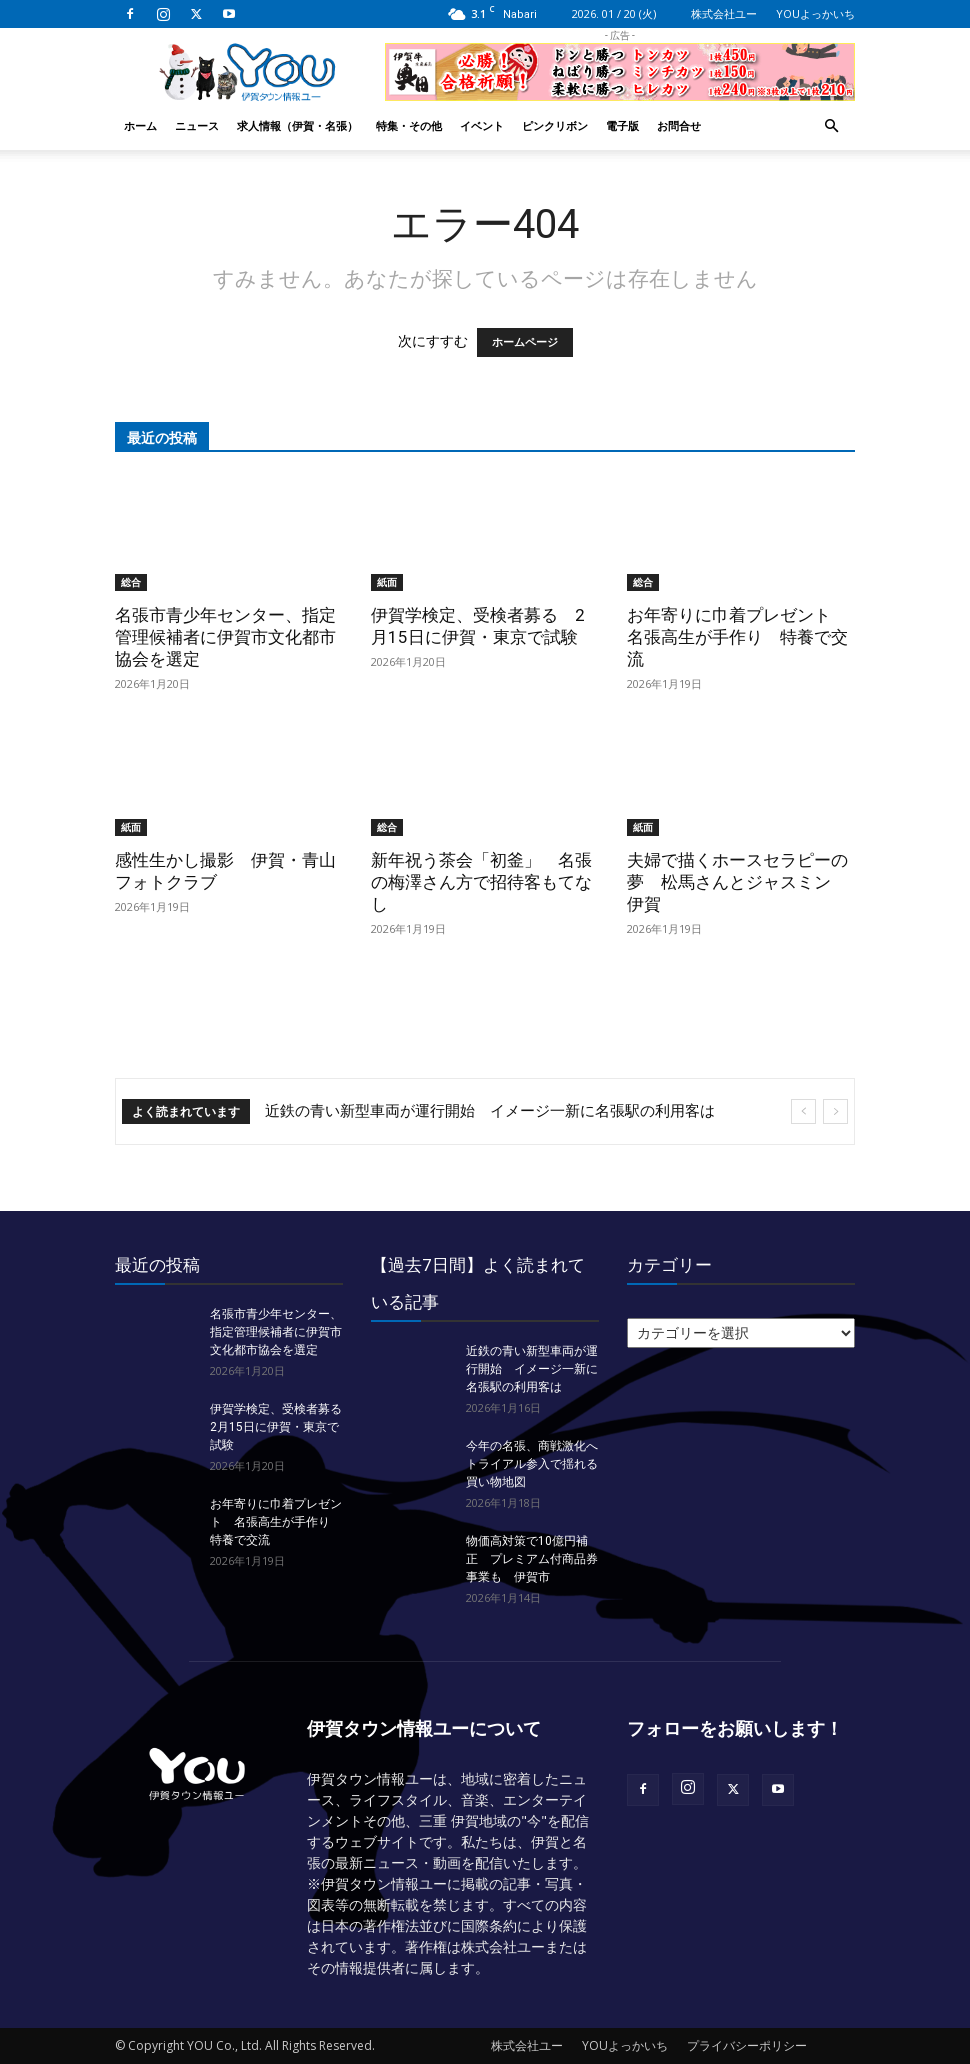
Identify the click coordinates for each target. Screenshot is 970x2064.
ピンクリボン (555, 125)
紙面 (387, 582)
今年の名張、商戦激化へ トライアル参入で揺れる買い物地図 (538, 1464)
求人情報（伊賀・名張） (297, 125)
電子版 (622, 125)
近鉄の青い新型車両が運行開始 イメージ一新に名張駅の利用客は (490, 1111)
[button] (831, 126)
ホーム (140, 125)
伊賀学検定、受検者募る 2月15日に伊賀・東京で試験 (282, 1427)
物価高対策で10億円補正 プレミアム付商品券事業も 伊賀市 (532, 1559)
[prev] (803, 1111)
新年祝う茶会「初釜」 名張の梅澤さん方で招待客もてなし (481, 882)
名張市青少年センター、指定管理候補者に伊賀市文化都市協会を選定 (225, 637)
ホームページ (525, 342)
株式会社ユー (724, 13)
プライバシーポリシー (747, 2045)
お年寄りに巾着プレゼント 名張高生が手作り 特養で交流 (737, 637)
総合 (131, 582)
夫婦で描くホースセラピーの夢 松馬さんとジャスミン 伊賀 (737, 882)
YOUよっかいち (815, 13)
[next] (835, 1111)
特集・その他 (409, 125)
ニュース (197, 125)
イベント (482, 125)
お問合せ (679, 125)
